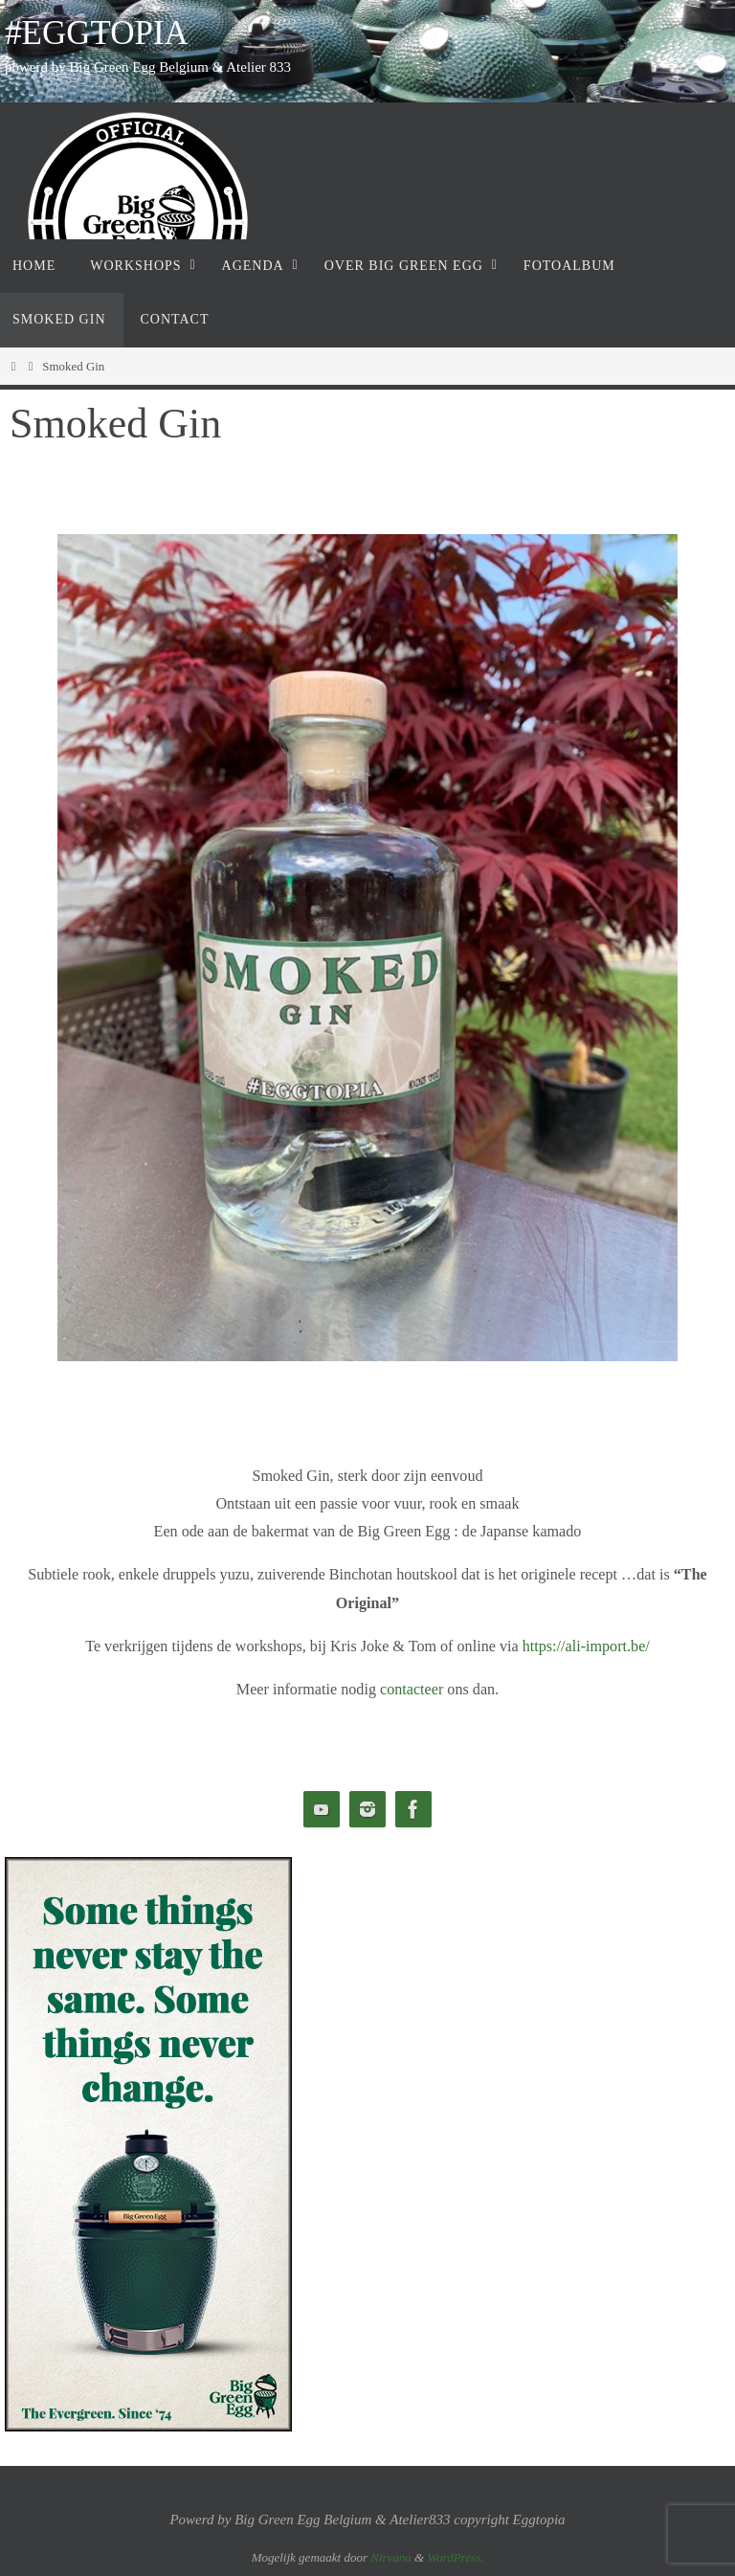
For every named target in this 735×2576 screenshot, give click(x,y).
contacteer (411, 1689)
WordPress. (455, 2557)
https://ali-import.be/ (586, 1646)
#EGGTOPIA (97, 33)
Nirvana (391, 2557)
